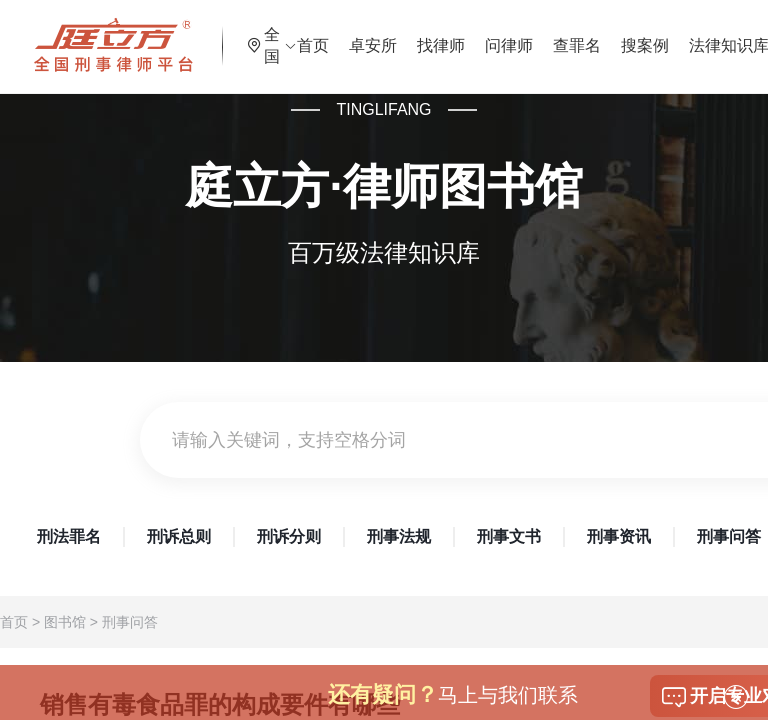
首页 (356, 34)
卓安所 (416, 34)
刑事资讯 (619, 536)
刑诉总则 (179, 536)
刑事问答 (130, 622)
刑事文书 (509, 536)
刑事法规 (399, 536)
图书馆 (65, 622)
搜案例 (688, 34)
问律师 (552, 34)
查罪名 (620, 34)
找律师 (484, 34)
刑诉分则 (289, 536)
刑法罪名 (69, 536)
